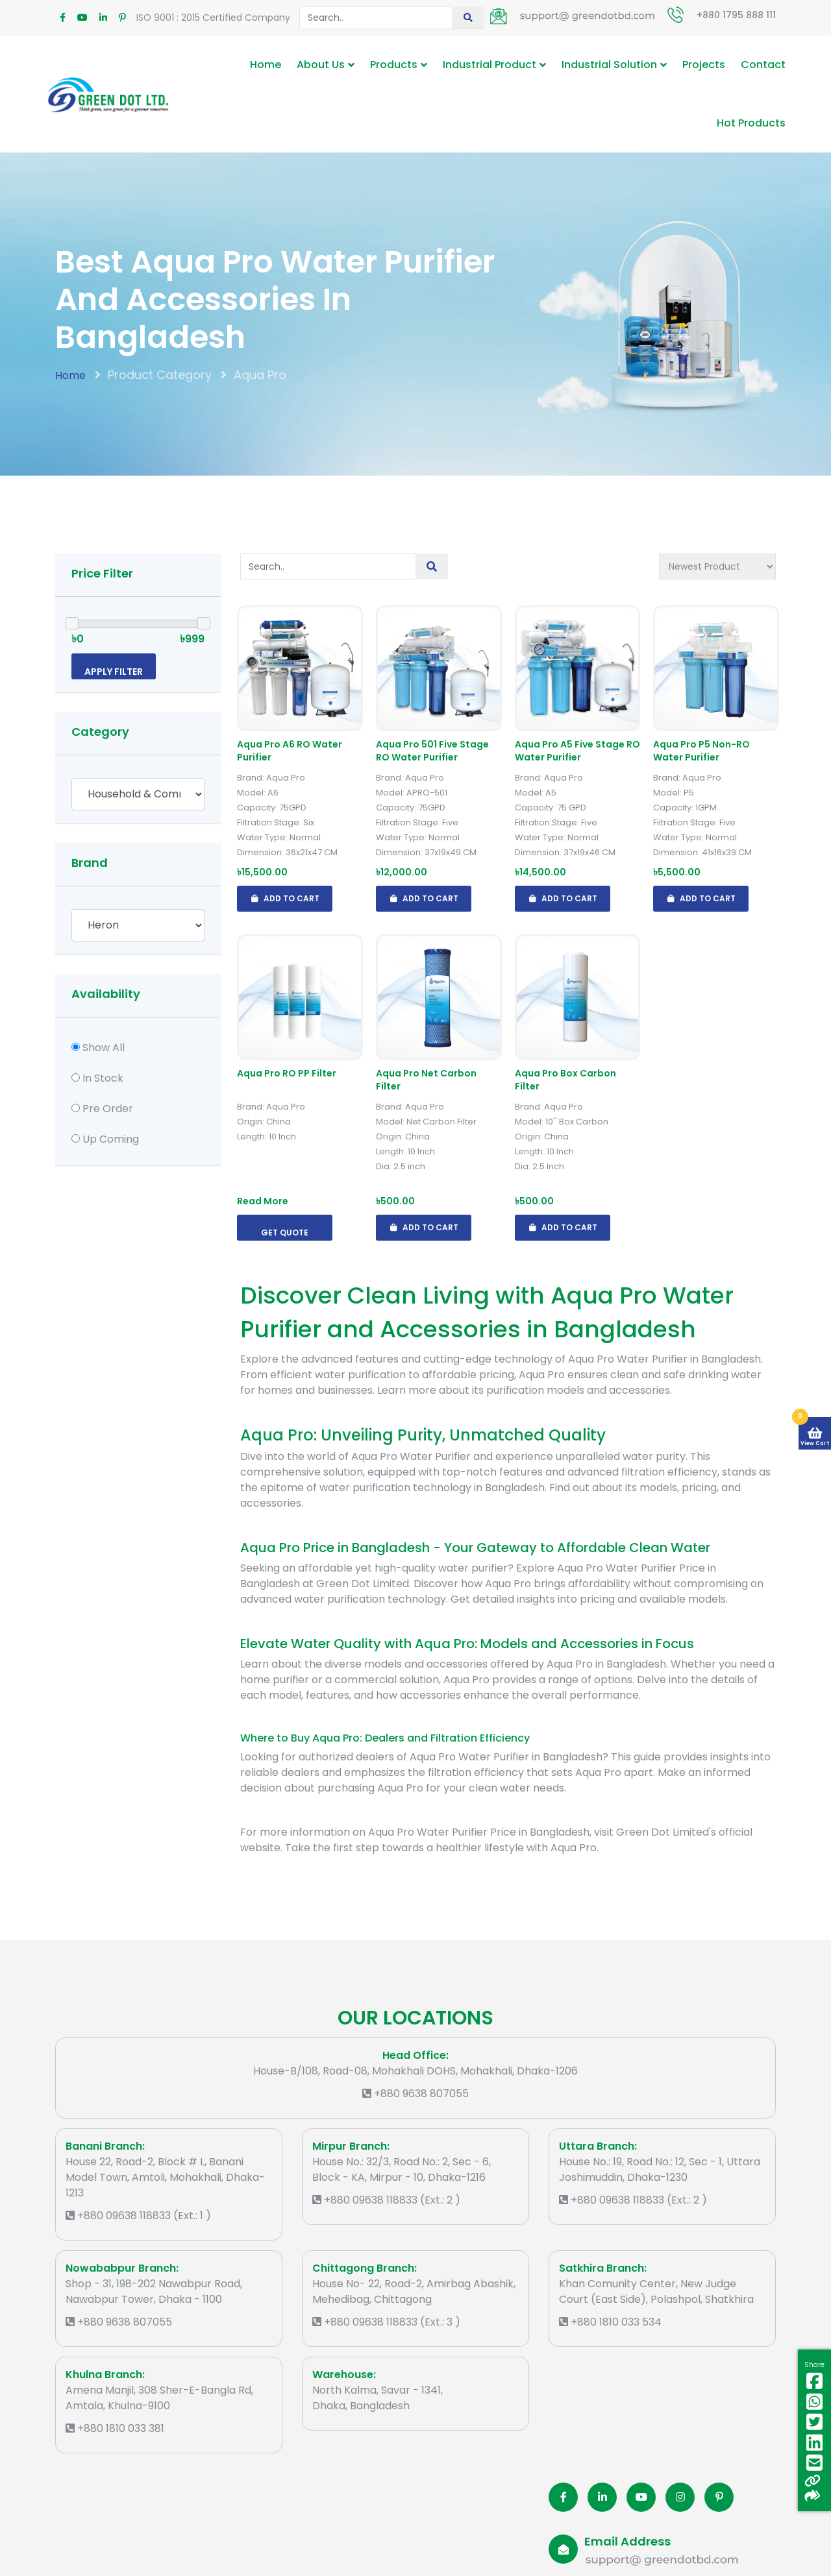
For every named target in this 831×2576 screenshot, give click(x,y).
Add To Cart (284, 899)
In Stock (102, 1078)
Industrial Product (489, 64)
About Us (321, 64)
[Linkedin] (602, 2497)
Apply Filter (113, 671)
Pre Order (107, 1108)
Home (265, 64)
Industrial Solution (609, 64)
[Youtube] (641, 2497)
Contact (763, 64)
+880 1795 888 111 (736, 14)
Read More (262, 1201)
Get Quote (284, 1232)
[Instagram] (680, 2497)
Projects (703, 64)
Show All (103, 1047)
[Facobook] (563, 2497)
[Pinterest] (719, 2497)
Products (393, 64)
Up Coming (110, 1139)
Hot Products (751, 122)
